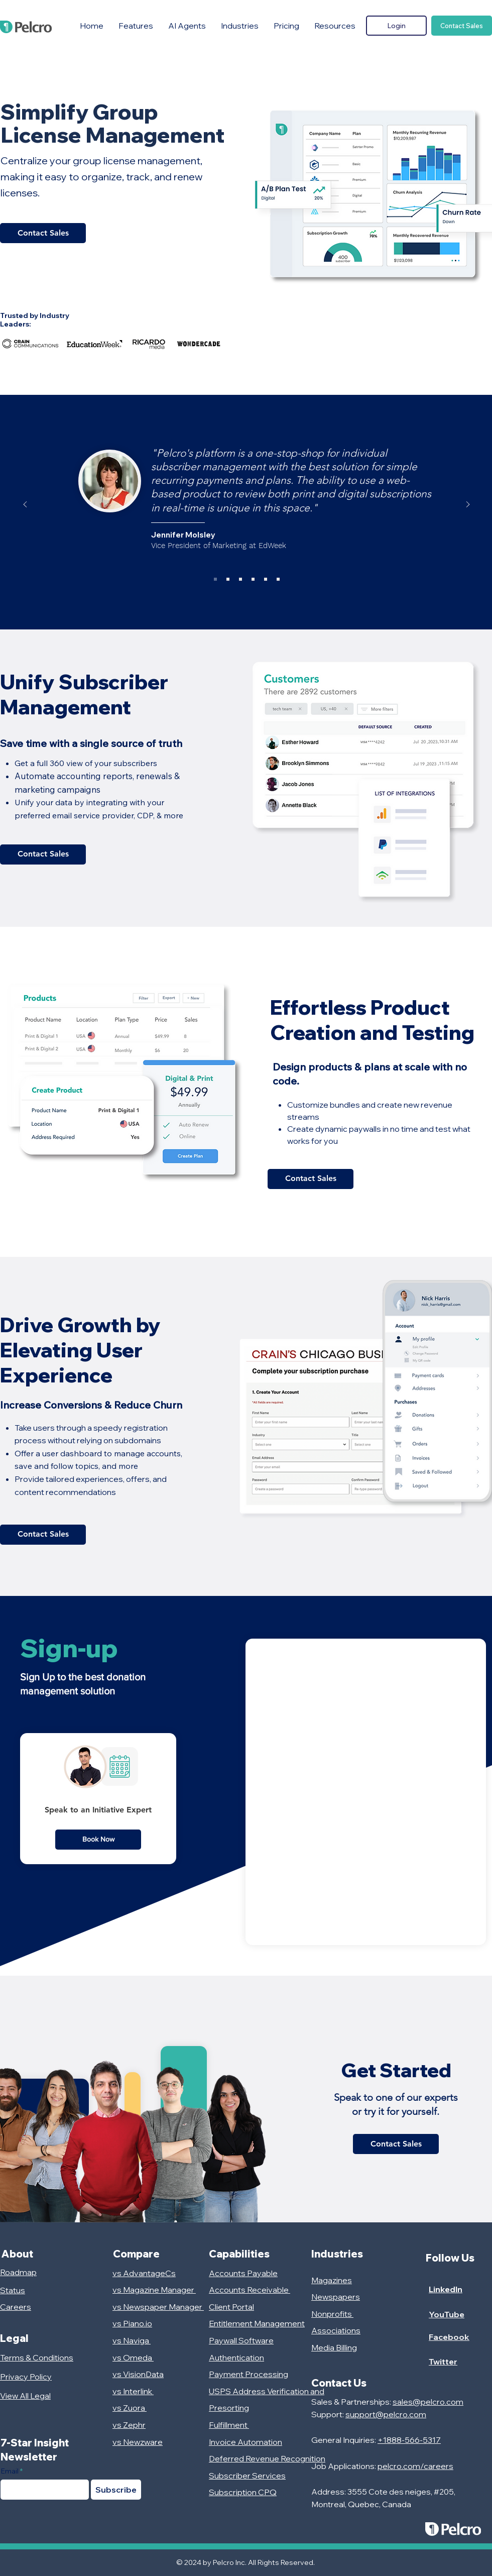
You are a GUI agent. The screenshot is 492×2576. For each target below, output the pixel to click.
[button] (136, 25)
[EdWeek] (215, 579)
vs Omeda (133, 2357)
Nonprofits (332, 2314)
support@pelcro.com (385, 2414)
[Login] (396, 26)
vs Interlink (133, 2391)
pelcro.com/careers (415, 2466)
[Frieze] (227, 579)
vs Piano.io (132, 2323)
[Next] (468, 505)
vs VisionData (138, 2374)
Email (10, 2471)
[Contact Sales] (461, 26)
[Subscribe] (116, 2490)
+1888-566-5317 (409, 2440)
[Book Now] (98, 1840)
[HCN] (265, 579)
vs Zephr (129, 2425)
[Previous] (25, 505)
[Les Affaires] (253, 579)
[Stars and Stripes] (240, 579)
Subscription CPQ (243, 2492)
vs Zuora (129, 2408)
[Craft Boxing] (278, 579)
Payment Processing (248, 2374)
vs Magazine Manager (154, 2290)
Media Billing (334, 2347)
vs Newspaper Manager (158, 2307)
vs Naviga (131, 2340)
